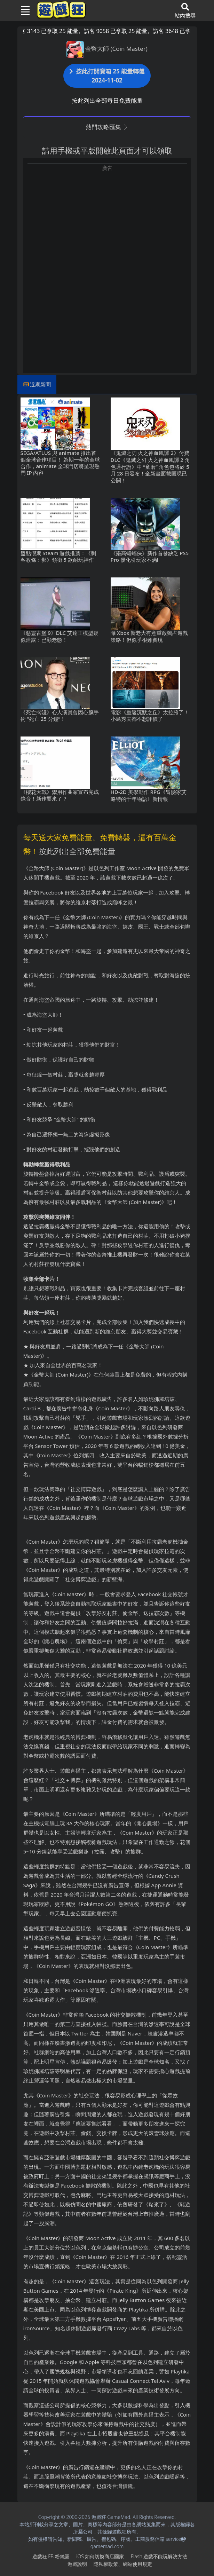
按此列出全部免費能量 (77, 851)
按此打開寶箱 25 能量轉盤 (107, 76)
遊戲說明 (77, 2564)
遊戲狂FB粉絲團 (51, 2556)
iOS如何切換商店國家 (100, 2556)
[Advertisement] (107, 220)
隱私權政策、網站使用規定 (123, 2564)
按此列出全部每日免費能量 (107, 100)
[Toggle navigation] (22, 10)
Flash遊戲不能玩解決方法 (159, 2556)
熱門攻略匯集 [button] (107, 127)
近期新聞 (40, 384)
